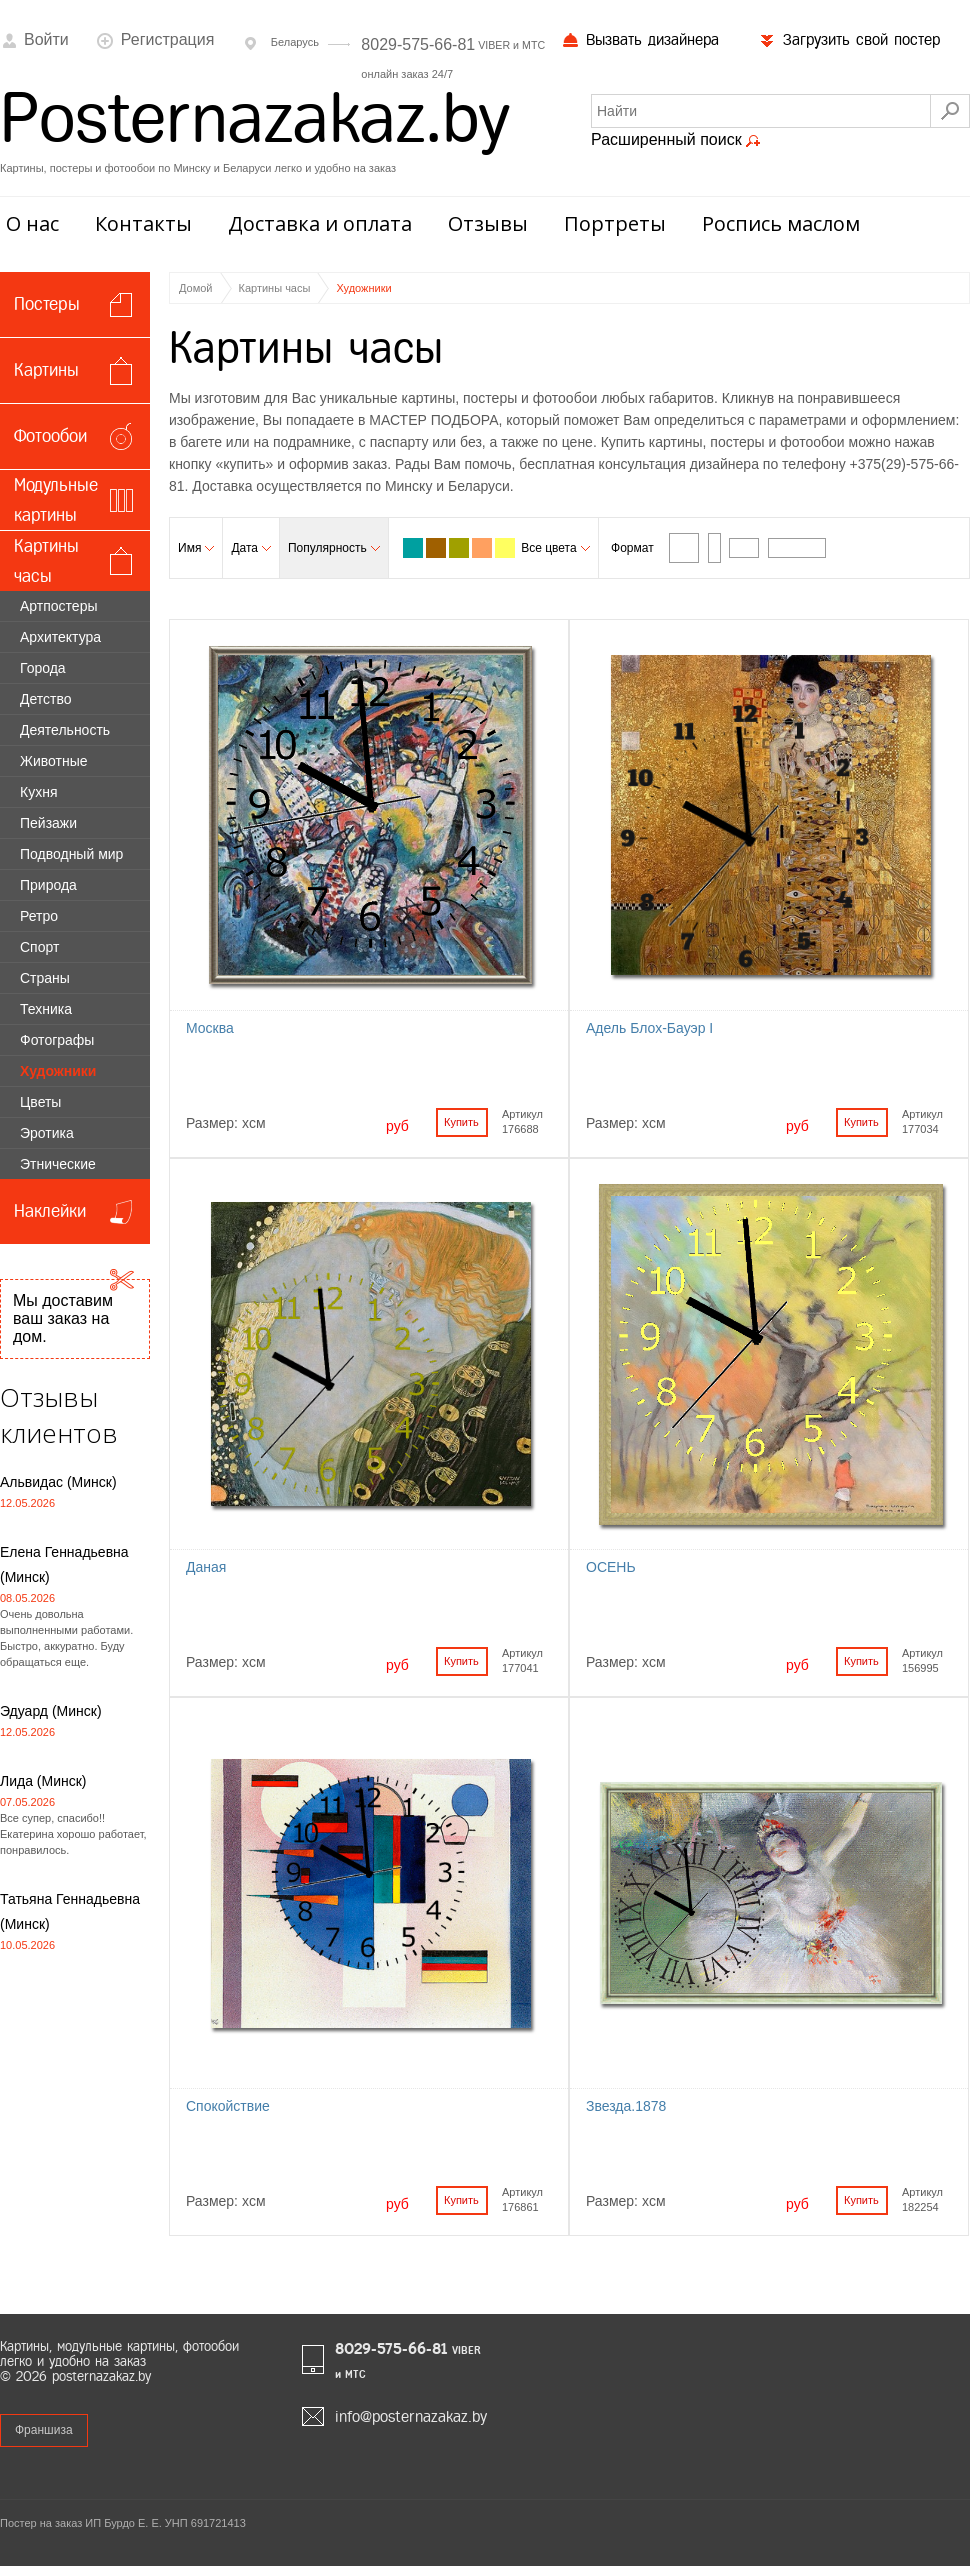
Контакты (143, 223)
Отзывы (488, 223)
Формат (632, 548)
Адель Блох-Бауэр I (649, 1028)
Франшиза (44, 2430)
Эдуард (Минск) (51, 1711)
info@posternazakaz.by (411, 2416)
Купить (461, 1122)
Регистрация (156, 40)
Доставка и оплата (320, 223)
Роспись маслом (781, 223)
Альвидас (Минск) (58, 1482)
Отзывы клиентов (59, 1415)
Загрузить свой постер (849, 40)
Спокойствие (228, 2106)
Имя (196, 548)
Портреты (615, 223)
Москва (210, 1028)
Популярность (334, 548)
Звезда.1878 (626, 2106)
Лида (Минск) (43, 1781)
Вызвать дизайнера (640, 40)
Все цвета (555, 548)
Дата (251, 548)
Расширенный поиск (676, 140)
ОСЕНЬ (611, 1567)
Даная (206, 1567)
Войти (34, 40)
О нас (32, 223)
